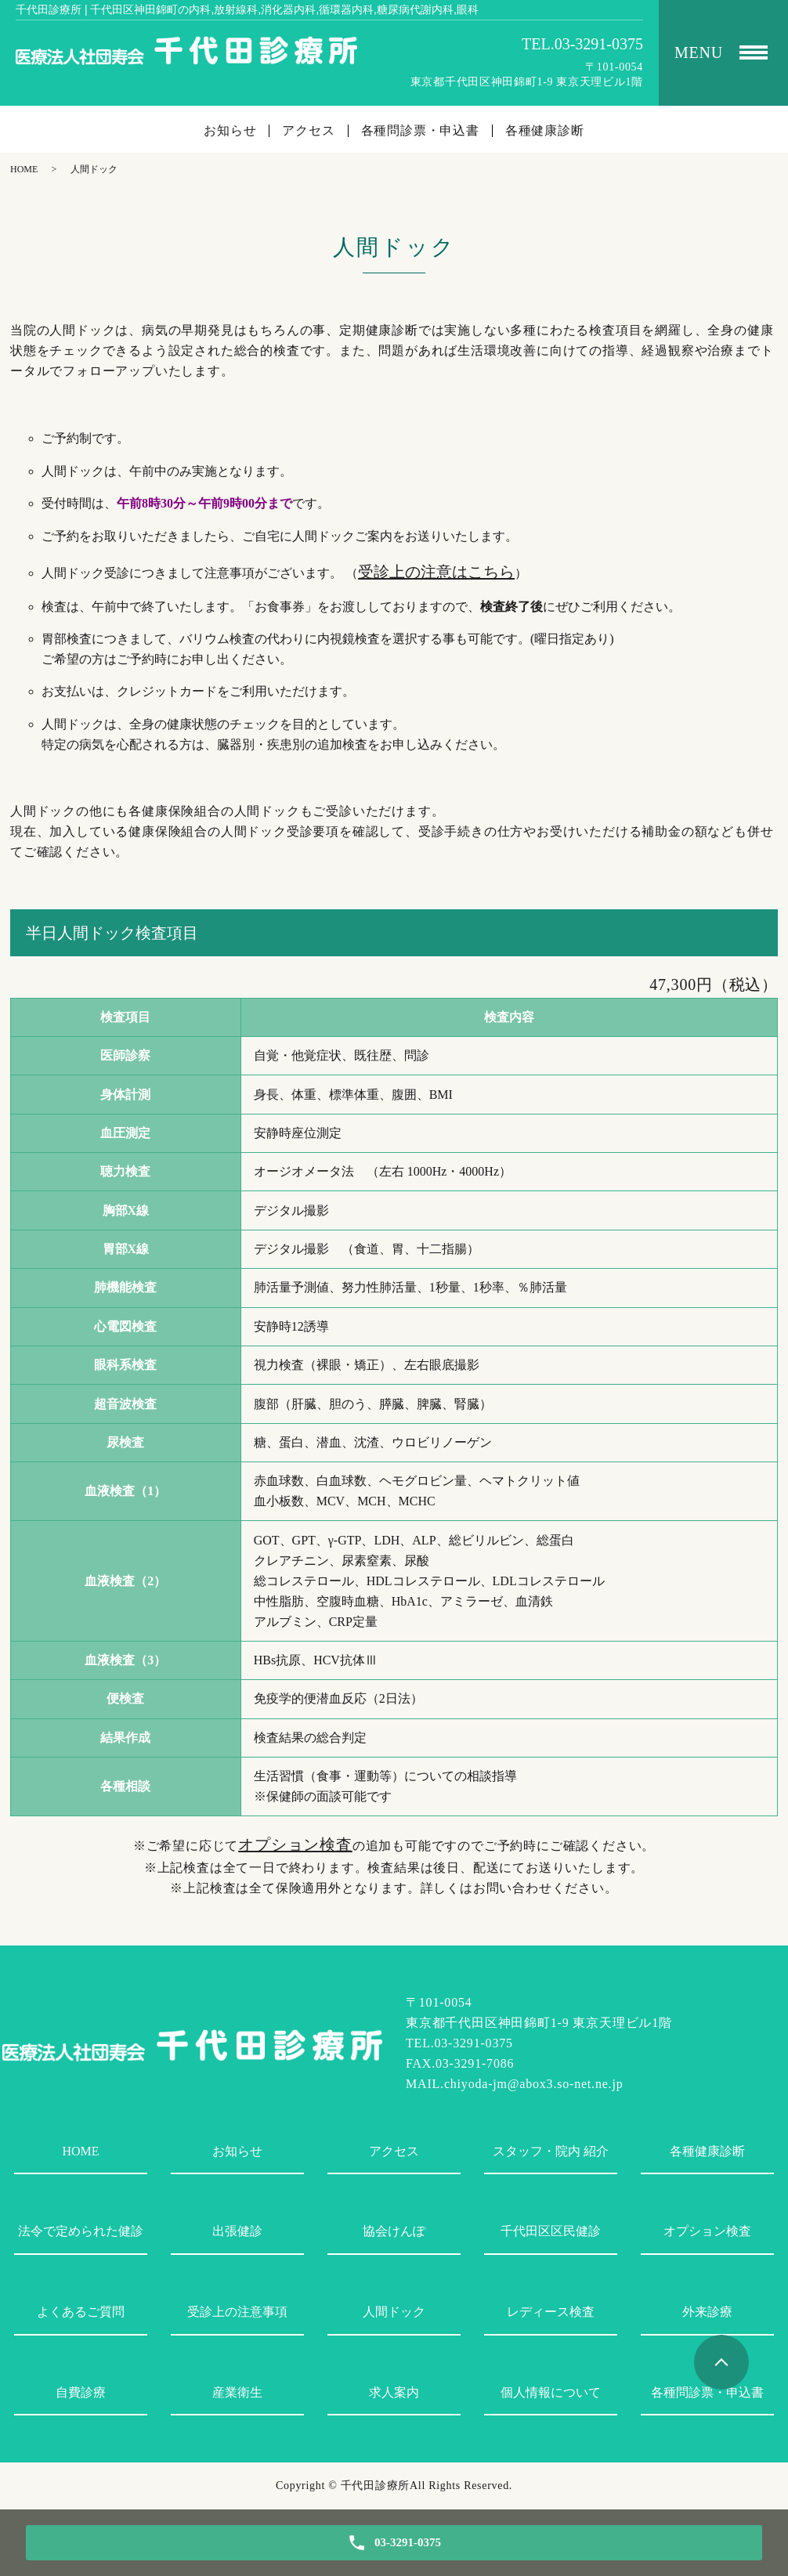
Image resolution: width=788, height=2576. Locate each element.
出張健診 (237, 2231)
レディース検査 (551, 2311)
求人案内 (394, 2392)
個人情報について (551, 2392)
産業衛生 (237, 2392)
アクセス (308, 131)
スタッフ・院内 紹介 (551, 2151)
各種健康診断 (544, 131)
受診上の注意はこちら (436, 571)
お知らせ (230, 131)
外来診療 (707, 2311)
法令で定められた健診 (80, 2231)
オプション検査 (295, 1844)
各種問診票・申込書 (420, 131)
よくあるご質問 (81, 2311)
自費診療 (81, 2392)
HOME (24, 169)
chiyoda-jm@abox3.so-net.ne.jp (534, 2083)
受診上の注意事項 (237, 2311)
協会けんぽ (394, 2231)
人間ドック (394, 2311)
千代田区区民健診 (551, 2231)
